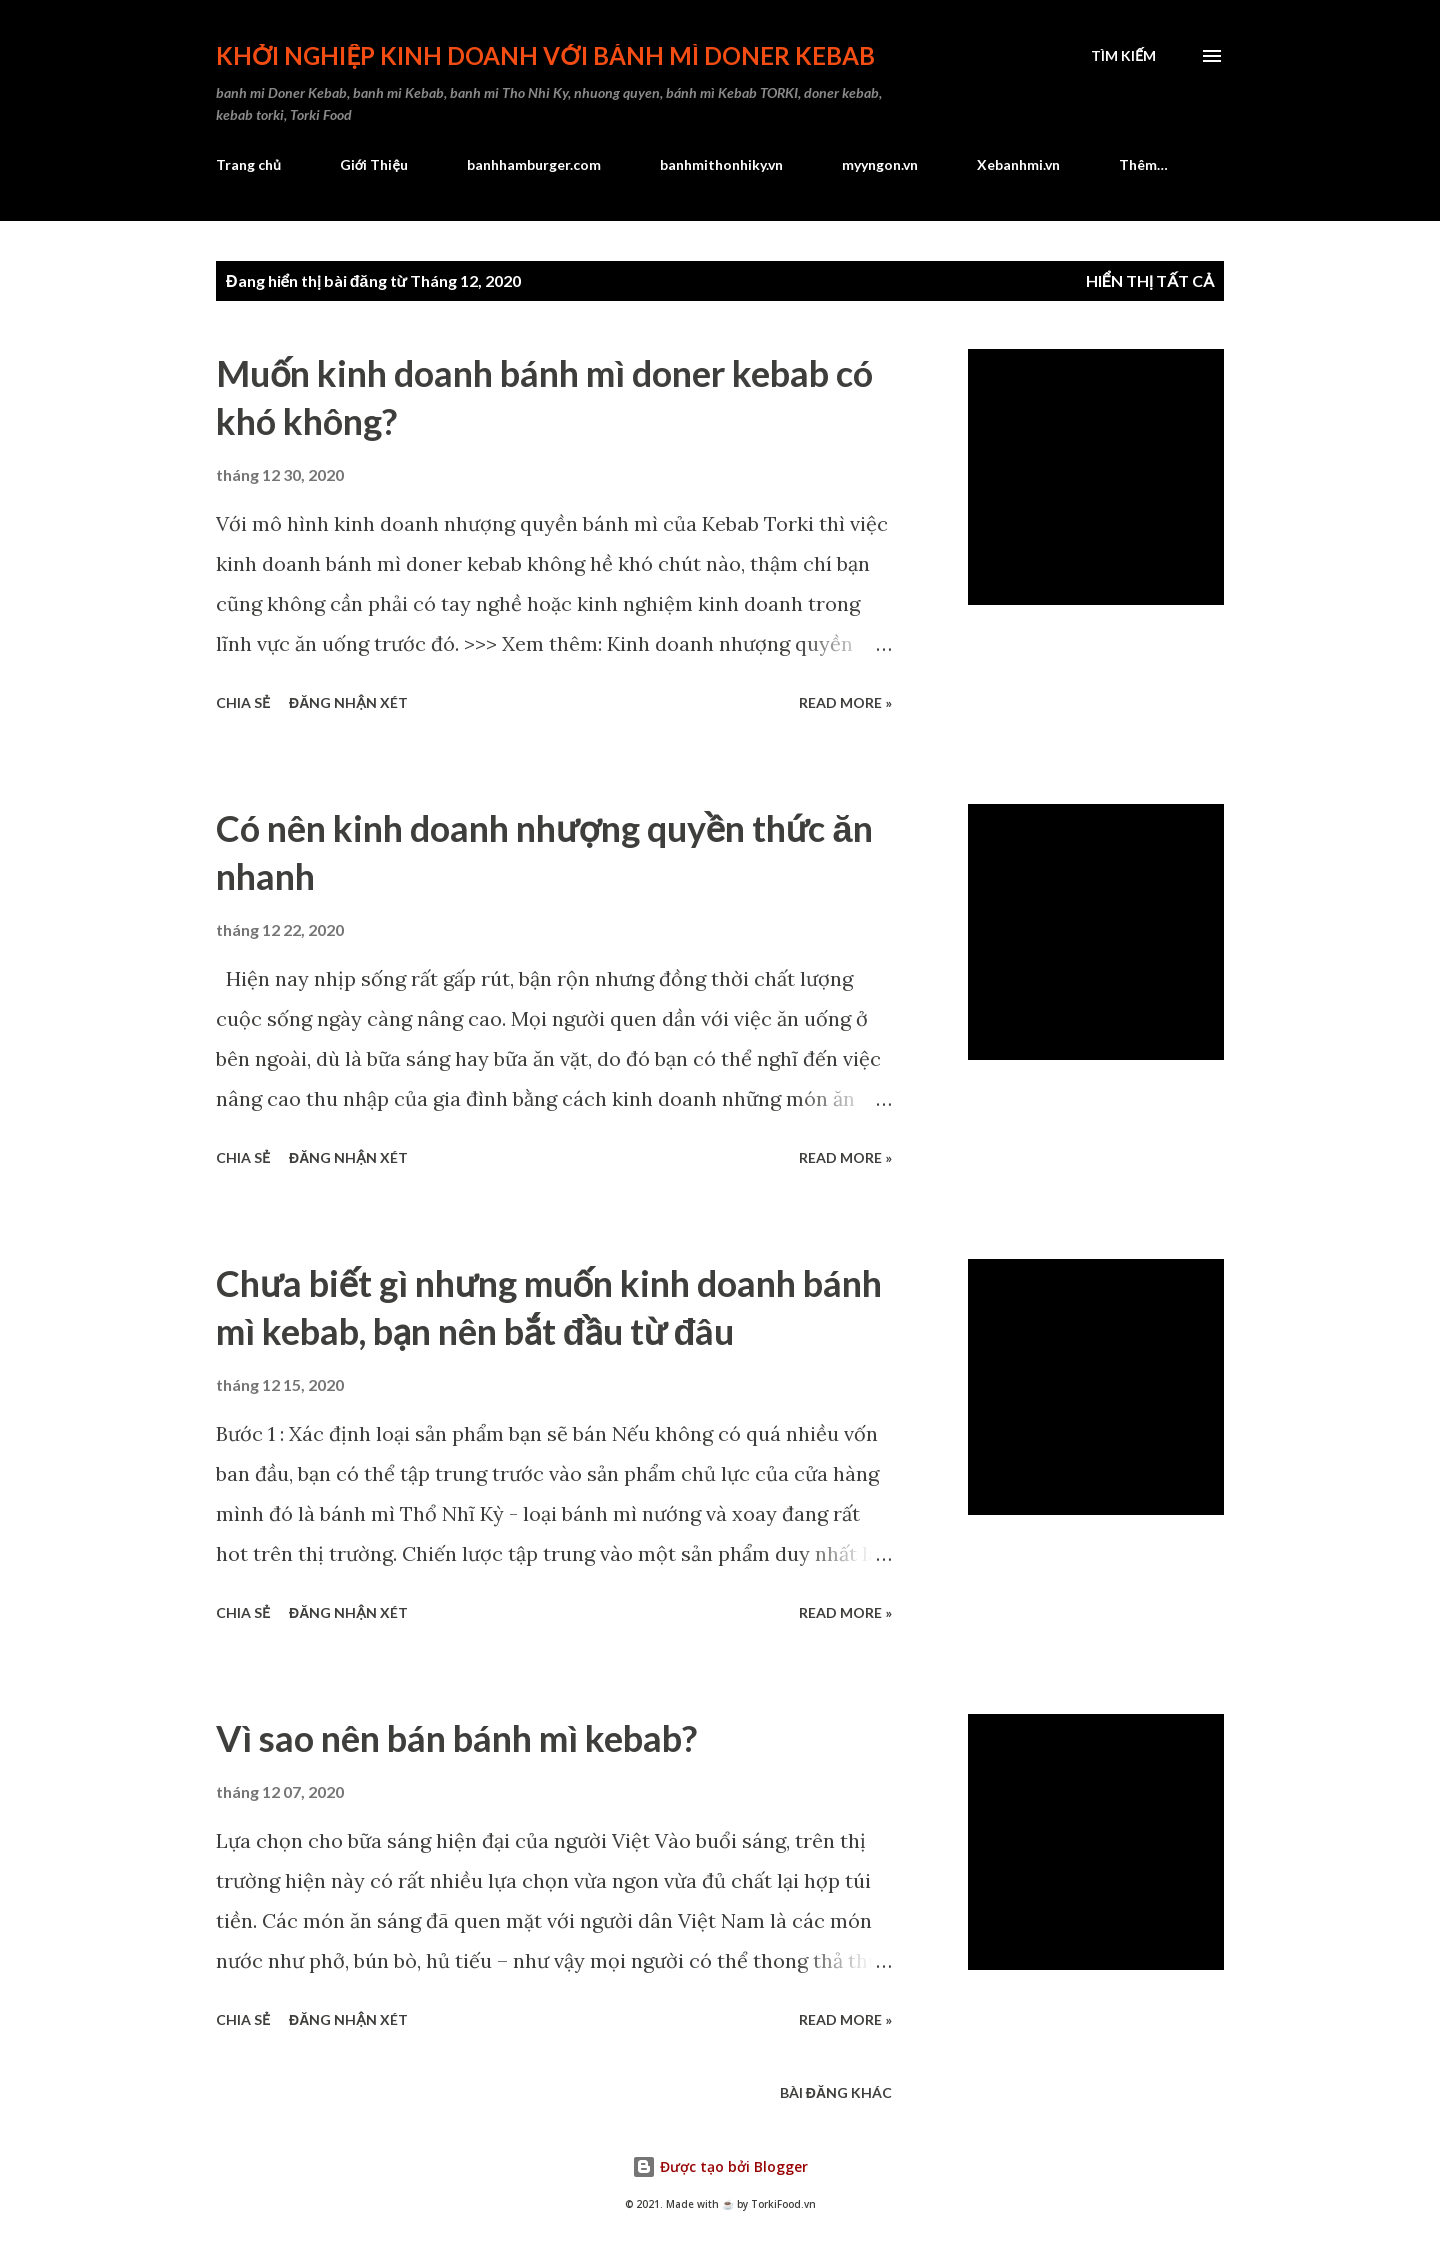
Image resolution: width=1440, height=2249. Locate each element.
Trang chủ (248, 164)
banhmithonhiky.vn (721, 164)
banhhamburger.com (534, 164)
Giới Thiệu (374, 164)
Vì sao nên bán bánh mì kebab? (456, 1738)
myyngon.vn (880, 164)
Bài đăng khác (836, 2092)
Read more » (845, 702)
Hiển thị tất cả (1150, 280)
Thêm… (1143, 164)
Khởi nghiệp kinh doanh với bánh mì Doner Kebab (545, 55)
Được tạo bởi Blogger (720, 2166)
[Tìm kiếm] (1123, 56)
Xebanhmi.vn (1018, 164)
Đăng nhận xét (348, 702)
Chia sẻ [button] (243, 702)
